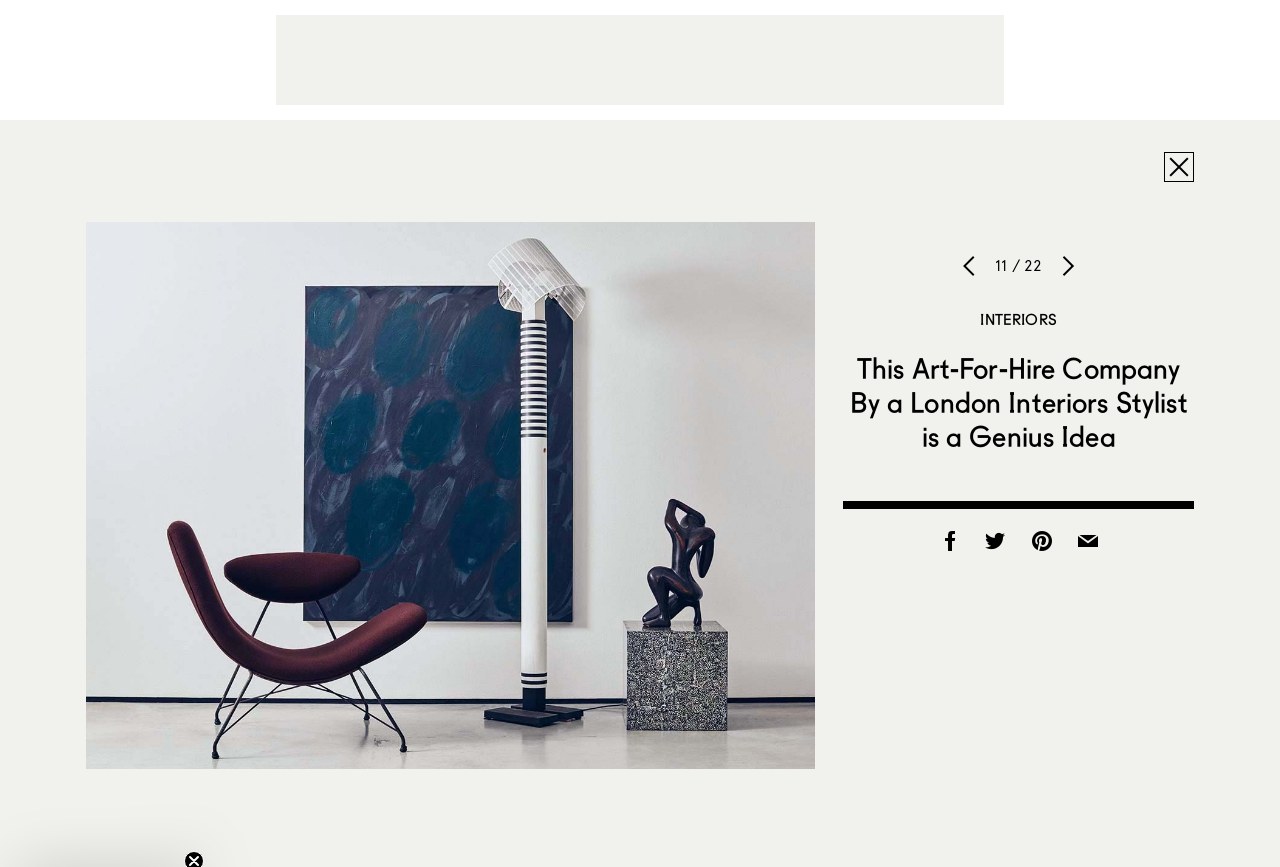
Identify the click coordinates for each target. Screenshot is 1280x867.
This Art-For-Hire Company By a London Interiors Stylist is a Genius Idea (1019, 402)
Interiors (1018, 319)
